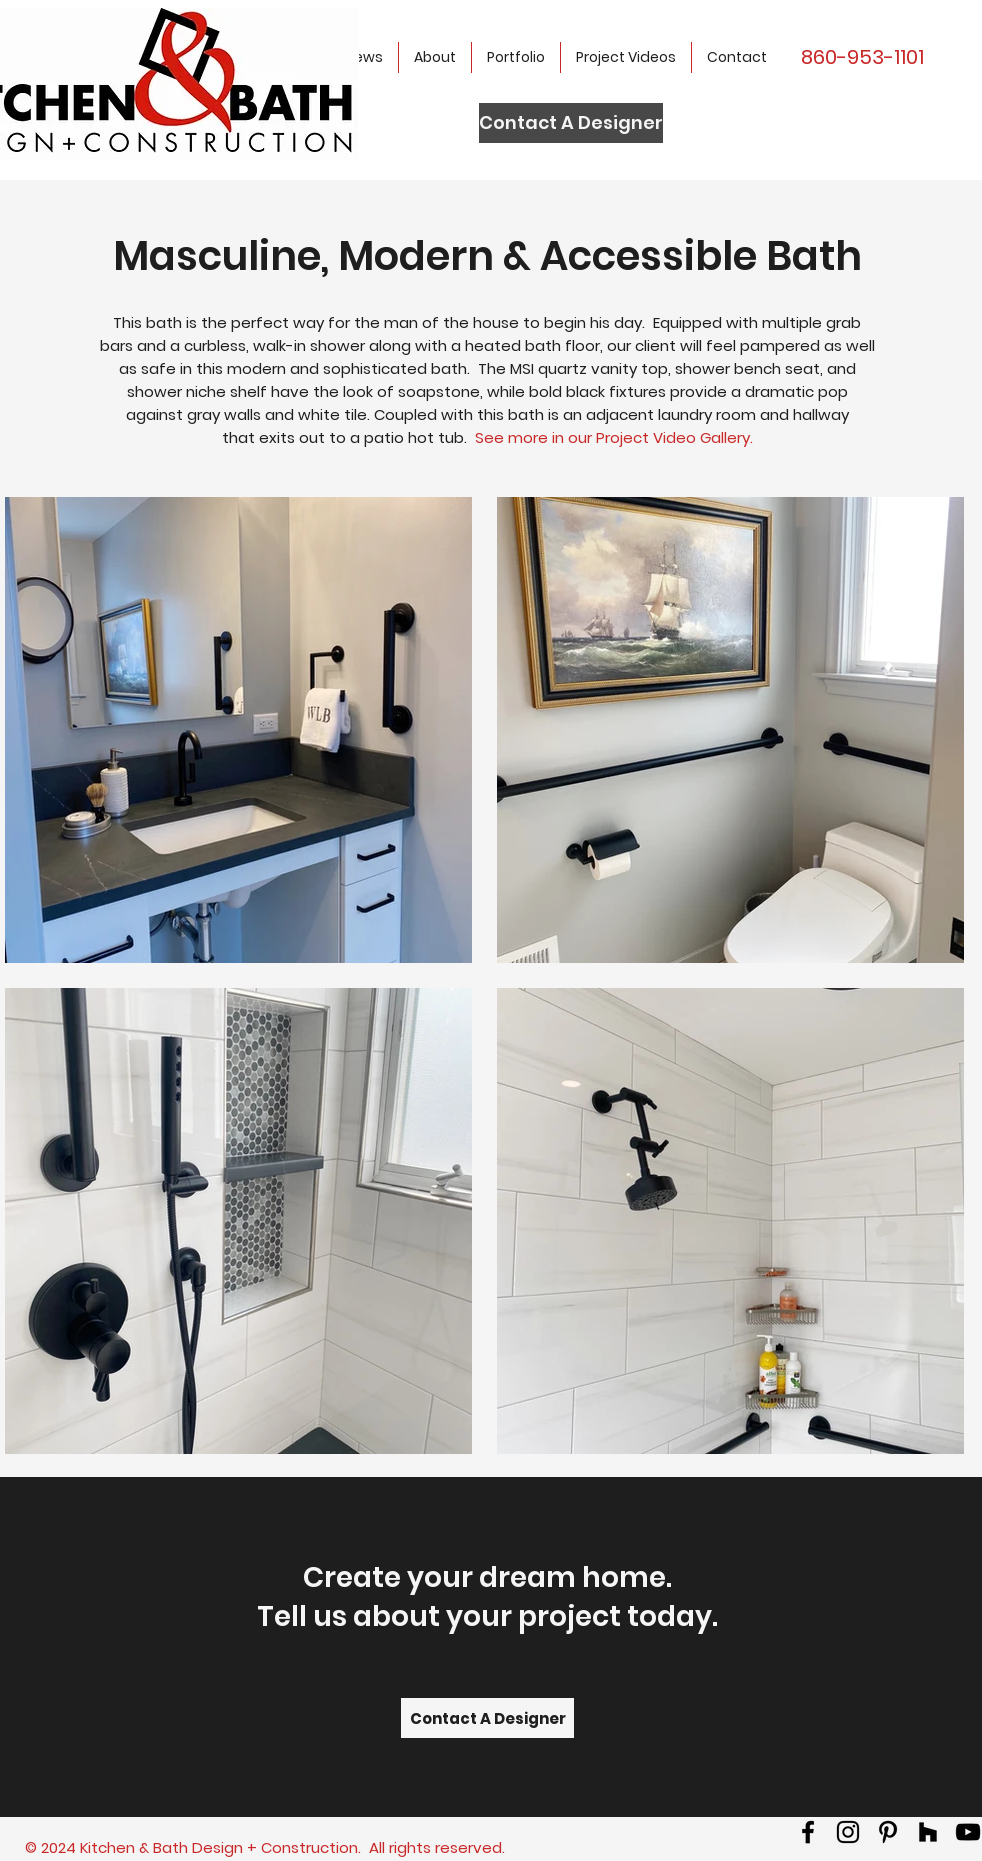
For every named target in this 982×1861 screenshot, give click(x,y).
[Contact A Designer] (571, 123)
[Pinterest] (888, 1832)
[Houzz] (928, 1832)
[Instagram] (848, 1832)
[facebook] (808, 1832)
